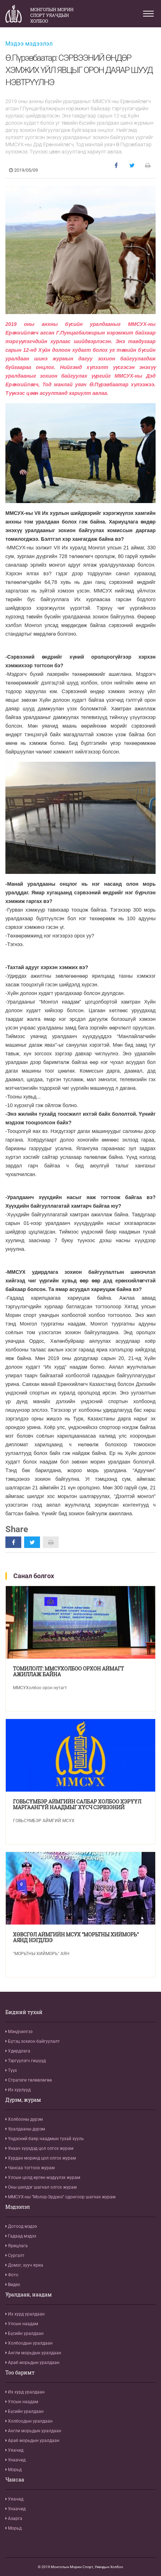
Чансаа (14, 2479)
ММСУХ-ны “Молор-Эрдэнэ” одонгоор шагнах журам (60, 2197)
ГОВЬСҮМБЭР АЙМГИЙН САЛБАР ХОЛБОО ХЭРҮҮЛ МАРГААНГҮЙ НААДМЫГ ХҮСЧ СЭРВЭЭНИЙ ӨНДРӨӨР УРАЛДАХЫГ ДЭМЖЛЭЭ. (77, 1804)
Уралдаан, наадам (28, 2294)
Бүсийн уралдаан (24, 2333)
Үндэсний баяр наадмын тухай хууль (44, 2139)
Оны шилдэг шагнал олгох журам (41, 2187)
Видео (12, 2284)
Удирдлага (17, 2051)
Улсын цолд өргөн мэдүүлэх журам (42, 2177)
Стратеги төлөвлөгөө (28, 2080)
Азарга (13, 2518)
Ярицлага (16, 2246)
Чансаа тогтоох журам (30, 2168)
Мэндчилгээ (18, 2031)
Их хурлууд (18, 2090)
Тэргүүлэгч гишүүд (25, 2061)
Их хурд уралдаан (25, 2314)
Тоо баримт (20, 2372)
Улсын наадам (21, 2324)
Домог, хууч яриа (24, 2265)
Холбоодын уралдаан (29, 2343)
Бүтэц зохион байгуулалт (32, 2041)
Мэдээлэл (17, 2206)
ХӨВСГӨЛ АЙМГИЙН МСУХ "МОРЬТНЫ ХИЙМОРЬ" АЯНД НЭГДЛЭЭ (76, 1937)
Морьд (13, 2469)
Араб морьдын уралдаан (32, 2362)
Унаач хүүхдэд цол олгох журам (39, 2148)
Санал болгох (33, 1576)
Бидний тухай (24, 2012)
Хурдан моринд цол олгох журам (40, 2158)
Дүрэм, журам (23, 2099)
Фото (11, 2275)
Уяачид (14, 2450)
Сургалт (14, 2255)
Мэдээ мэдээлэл (29, 43)
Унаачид (15, 2460)
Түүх (11, 2070)
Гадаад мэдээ (20, 2236)
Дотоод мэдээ (21, 2226)
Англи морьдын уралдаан (33, 2353)
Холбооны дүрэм (24, 2119)
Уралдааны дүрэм (25, 2129)
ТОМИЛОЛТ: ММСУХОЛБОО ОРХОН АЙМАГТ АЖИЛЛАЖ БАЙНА (68, 1671)
